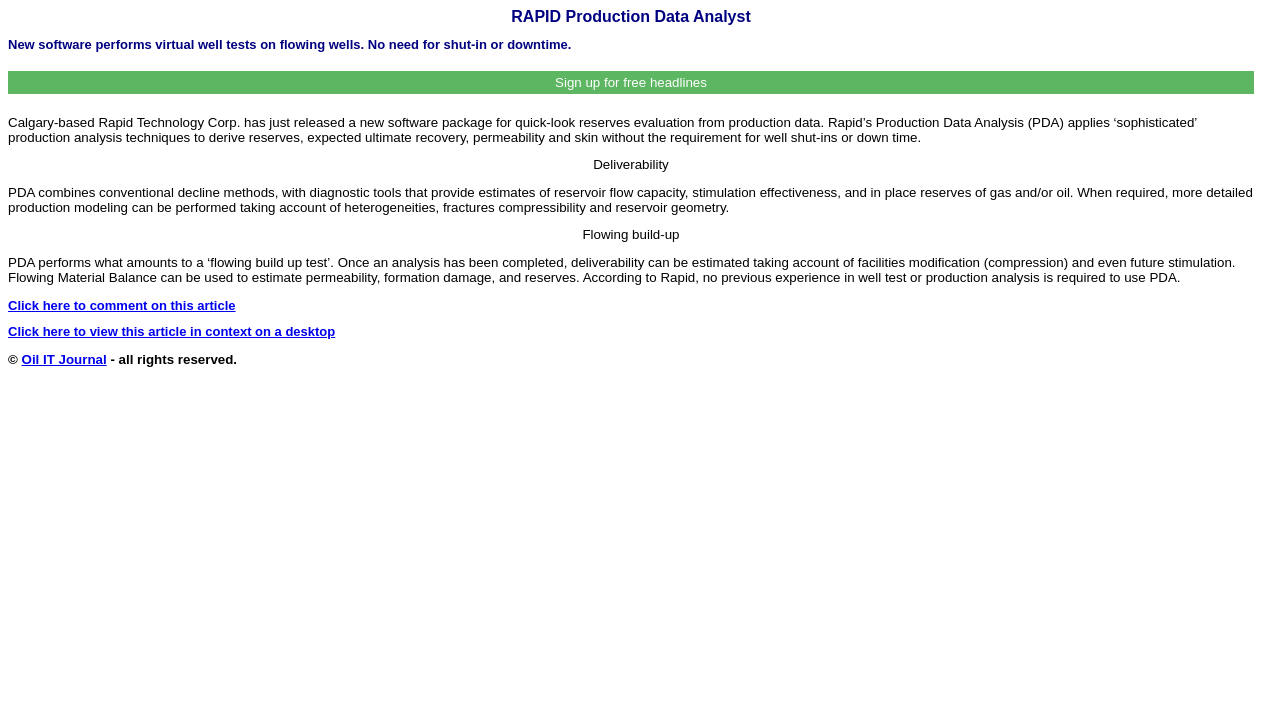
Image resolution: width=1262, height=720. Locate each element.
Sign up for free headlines (631, 82)
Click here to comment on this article (122, 305)
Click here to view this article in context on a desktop (171, 331)
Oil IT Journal (64, 359)
